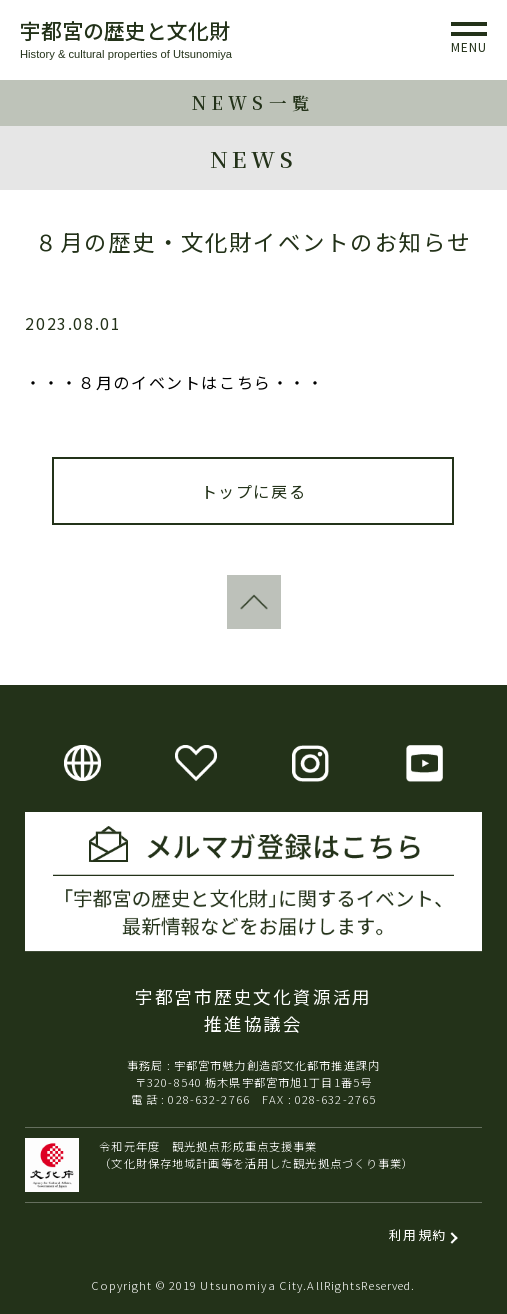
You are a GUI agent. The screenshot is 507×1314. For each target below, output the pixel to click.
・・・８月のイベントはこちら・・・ (174, 382)
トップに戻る (254, 491)
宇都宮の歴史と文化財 (125, 30)
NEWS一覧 (254, 102)
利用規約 (417, 1234)
